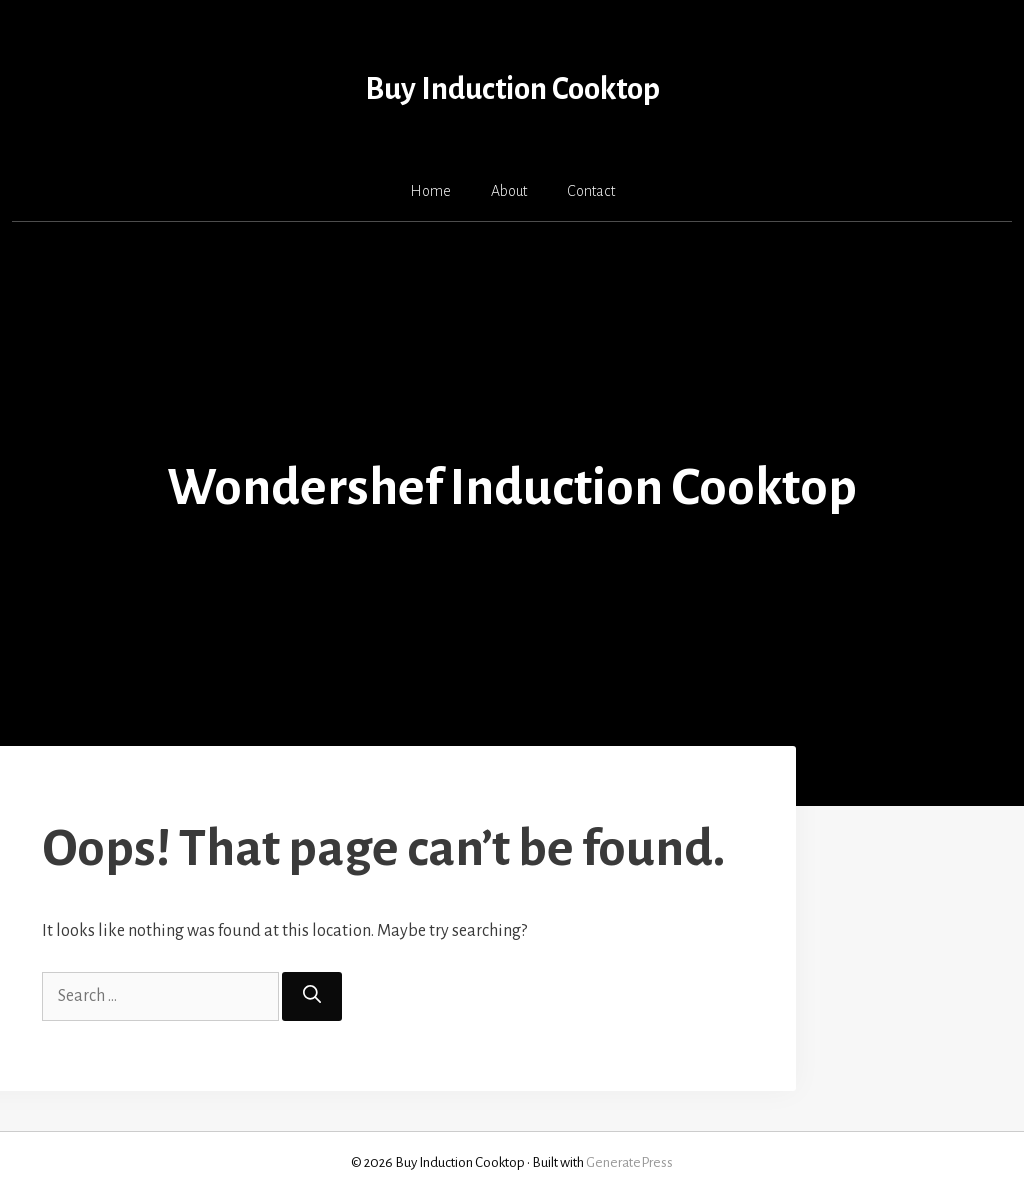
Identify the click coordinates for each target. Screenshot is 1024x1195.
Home (430, 191)
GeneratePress (629, 1162)
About (509, 191)
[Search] (312, 996)
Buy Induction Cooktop (512, 89)
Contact (591, 191)
